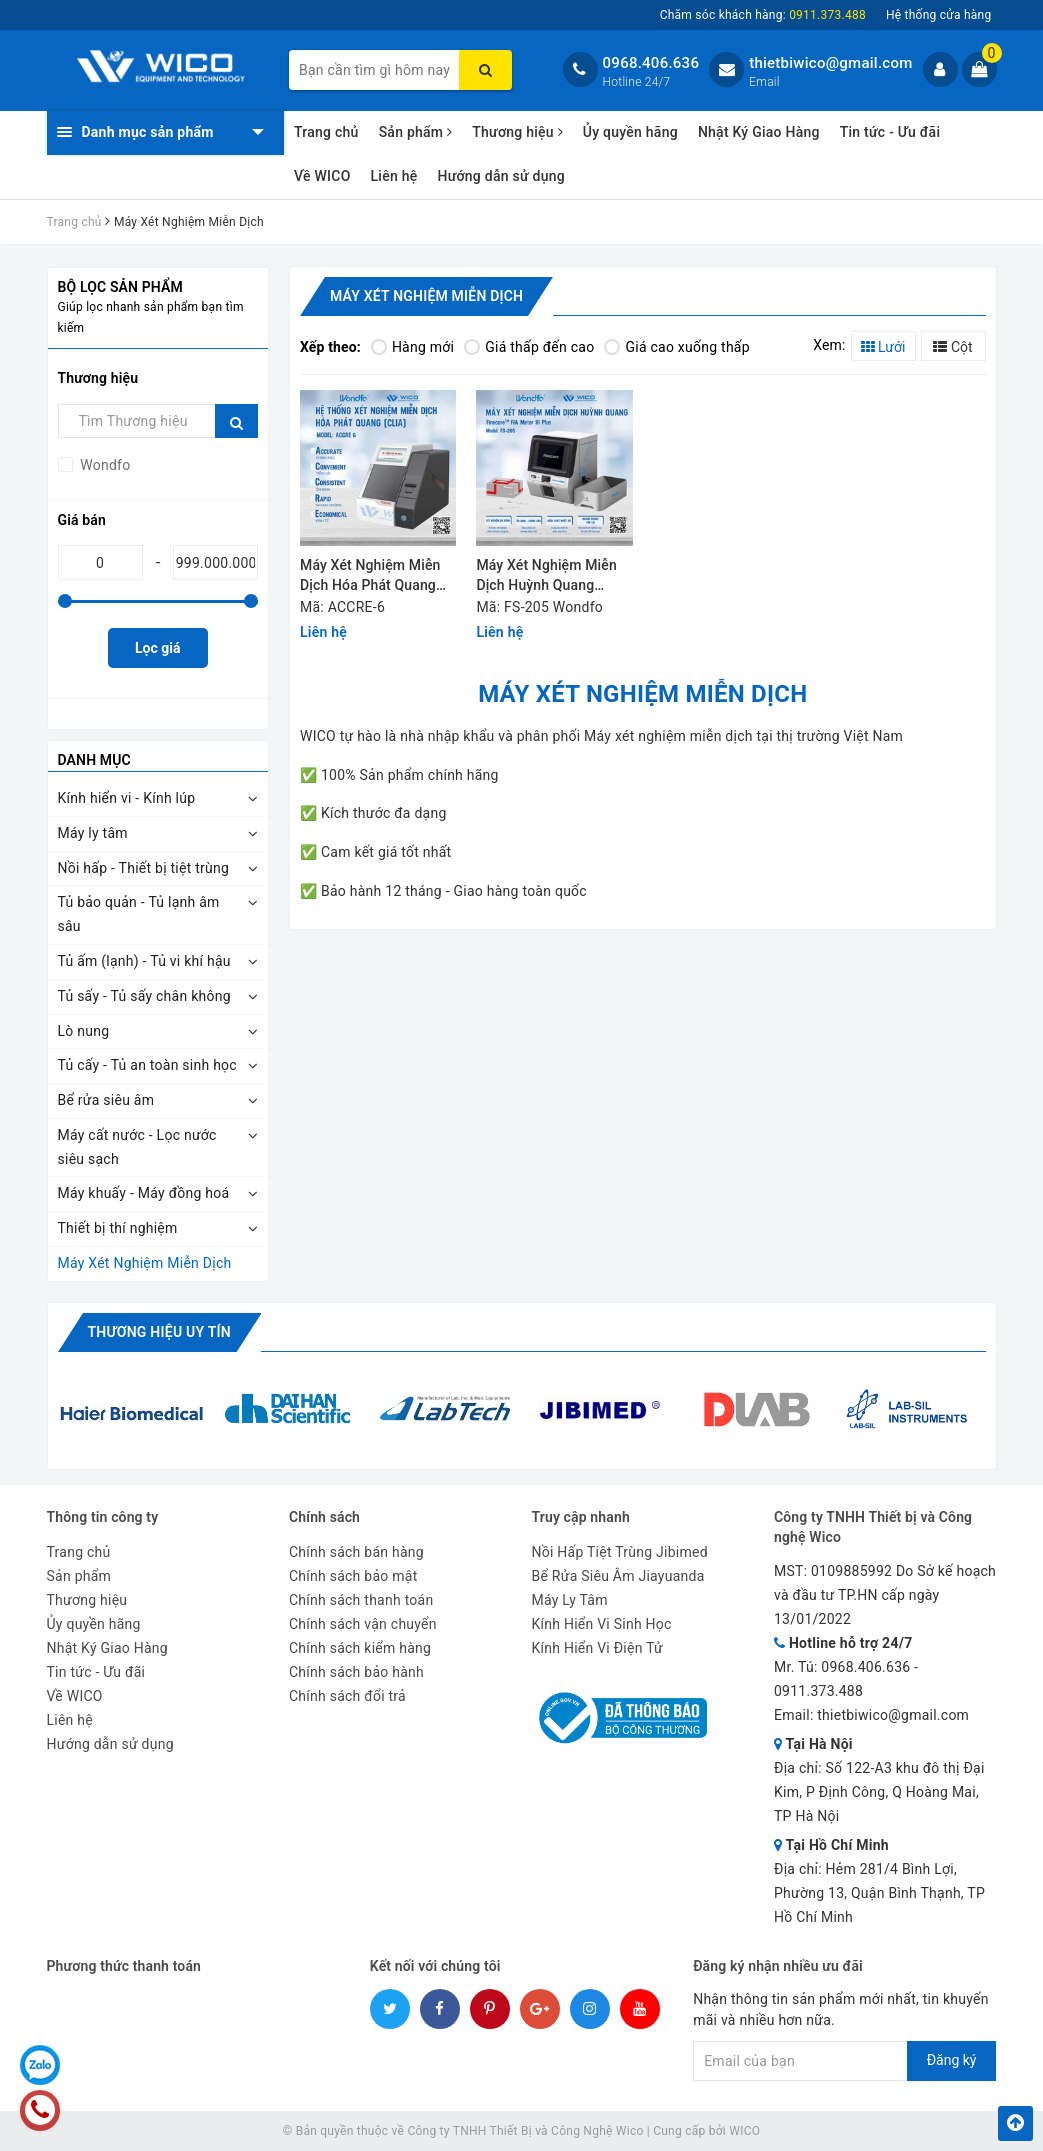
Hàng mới (412, 347)
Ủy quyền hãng (630, 132)
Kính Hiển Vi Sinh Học (602, 1624)
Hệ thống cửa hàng (939, 15)
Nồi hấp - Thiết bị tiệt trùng (144, 868)
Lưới (883, 347)
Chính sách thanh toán (361, 1600)
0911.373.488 (818, 1691)
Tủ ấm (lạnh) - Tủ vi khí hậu (144, 961)
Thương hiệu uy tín (159, 1332)
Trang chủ (326, 132)
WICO (744, 2131)
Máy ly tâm (93, 833)
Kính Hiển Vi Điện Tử (598, 1648)
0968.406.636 (651, 63)
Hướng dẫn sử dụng (500, 176)
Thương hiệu (517, 132)
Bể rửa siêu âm (106, 1100)
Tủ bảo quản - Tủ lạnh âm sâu (139, 914)
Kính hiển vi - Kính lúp (127, 798)
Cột (952, 347)
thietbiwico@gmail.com (830, 63)
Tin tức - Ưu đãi (890, 132)
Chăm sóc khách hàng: (763, 15)
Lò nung (84, 1031)
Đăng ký (952, 2060)
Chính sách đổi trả (347, 1696)
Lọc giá (157, 648)
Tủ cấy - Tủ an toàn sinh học (147, 1065)
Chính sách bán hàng (356, 1552)
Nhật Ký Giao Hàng (759, 132)
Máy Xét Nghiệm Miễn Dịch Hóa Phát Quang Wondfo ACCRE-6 (370, 576)
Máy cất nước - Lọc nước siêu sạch (137, 1147)
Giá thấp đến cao (529, 347)
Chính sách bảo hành (356, 1672)
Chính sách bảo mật (353, 1576)
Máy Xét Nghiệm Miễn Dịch (145, 1263)
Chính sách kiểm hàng (360, 1648)
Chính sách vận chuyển (363, 1624)
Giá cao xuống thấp (676, 347)
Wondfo (104, 465)
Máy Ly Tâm (570, 1600)
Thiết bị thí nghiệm (118, 1228)
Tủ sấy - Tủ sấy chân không (144, 996)
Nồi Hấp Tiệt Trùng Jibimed (620, 1552)
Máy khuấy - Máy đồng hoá (144, 1193)
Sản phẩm (416, 132)
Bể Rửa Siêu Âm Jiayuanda (618, 1576)
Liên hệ (394, 176)
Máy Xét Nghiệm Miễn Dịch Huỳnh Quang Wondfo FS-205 (546, 576)
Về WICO (322, 176)
